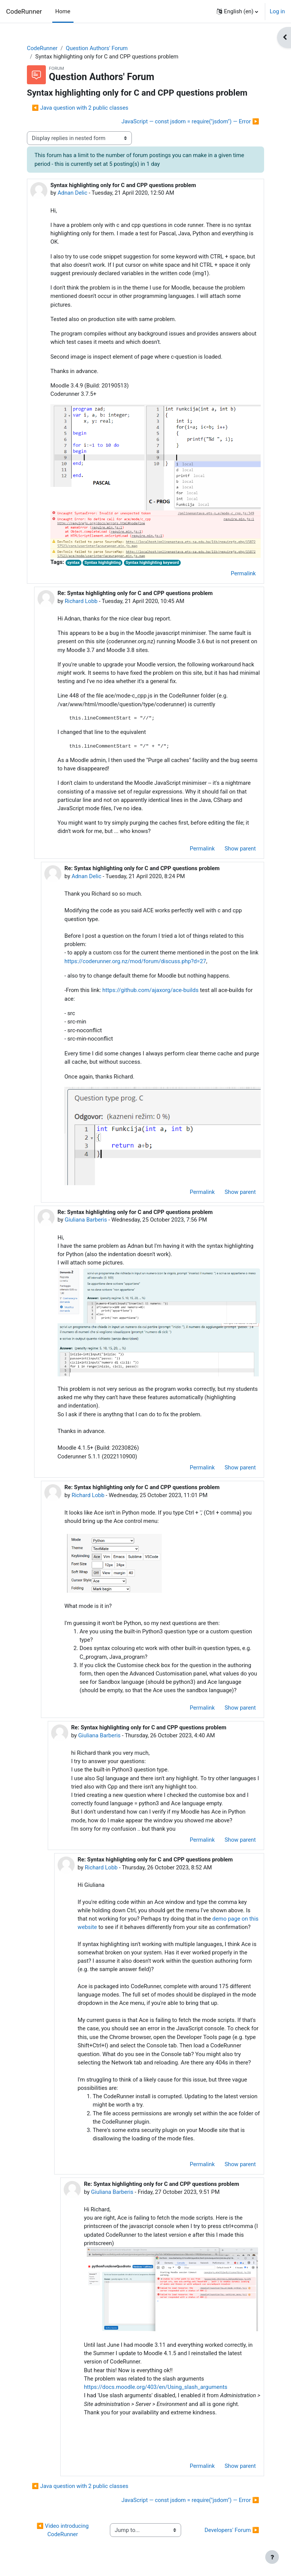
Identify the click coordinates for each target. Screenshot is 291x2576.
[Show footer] (272, 2557)
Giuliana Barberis (86, 1219)
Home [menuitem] (62, 11)
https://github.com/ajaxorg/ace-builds (150, 990)
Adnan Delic (73, 192)
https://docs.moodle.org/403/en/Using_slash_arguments (155, 2387)
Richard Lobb (81, 601)
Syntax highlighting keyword (152, 562)
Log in (277, 11)
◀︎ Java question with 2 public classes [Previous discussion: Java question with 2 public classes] (80, 107)
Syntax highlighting (102, 562)
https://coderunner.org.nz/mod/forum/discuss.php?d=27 (135, 961)
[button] (237, 11)
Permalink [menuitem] (243, 573)
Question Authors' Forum (97, 48)
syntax (73, 562)
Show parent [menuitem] (240, 848)
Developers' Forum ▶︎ (232, 2530)
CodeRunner (24, 11)
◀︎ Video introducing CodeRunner (63, 2530)
